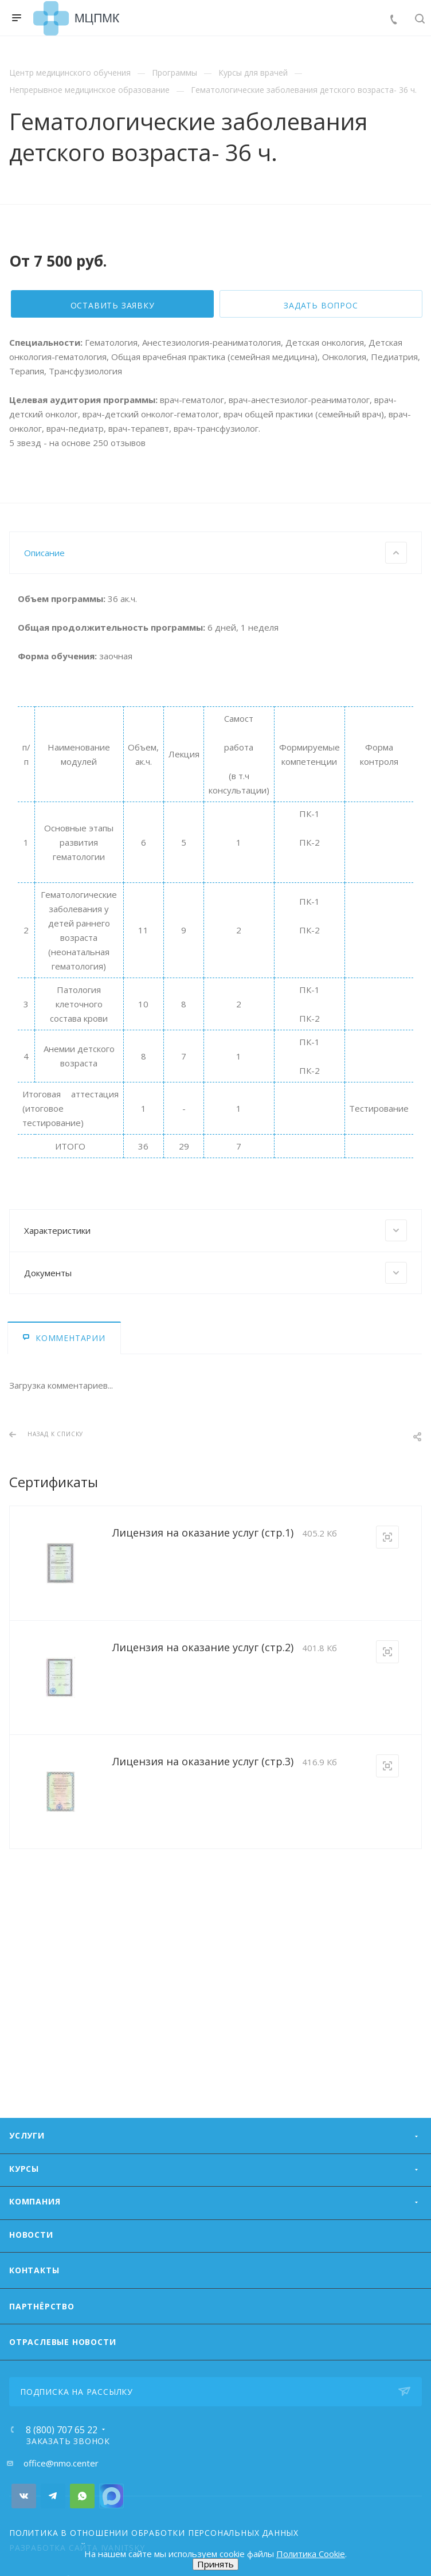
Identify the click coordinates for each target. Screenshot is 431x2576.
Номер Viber (111, 2541)
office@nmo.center (61, 2508)
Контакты (34, 2315)
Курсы (24, 2213)
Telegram (53, 2541)
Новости (31, 2279)
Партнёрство (42, 2351)
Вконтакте (23, 2541)
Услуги (27, 2180)
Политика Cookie (310, 2553)
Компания (34, 2246)
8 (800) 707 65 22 (61, 2475)
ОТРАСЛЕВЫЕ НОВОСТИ (62, 2387)
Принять (215, 2564)
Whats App (82, 2541)
